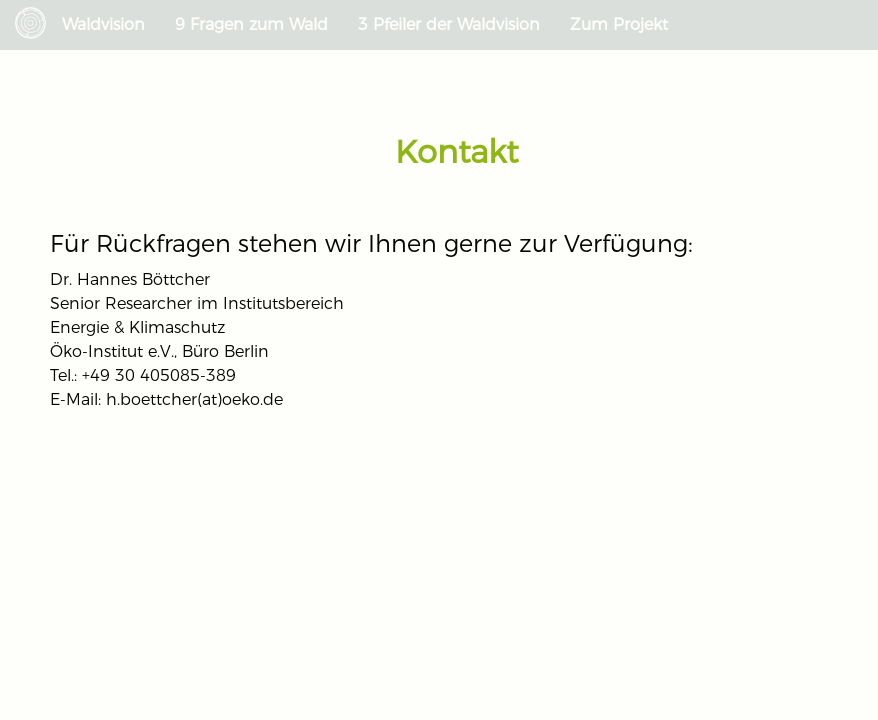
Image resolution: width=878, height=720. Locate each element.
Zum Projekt (619, 24)
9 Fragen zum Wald (251, 24)
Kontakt (456, 151)
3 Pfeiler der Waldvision (449, 24)
